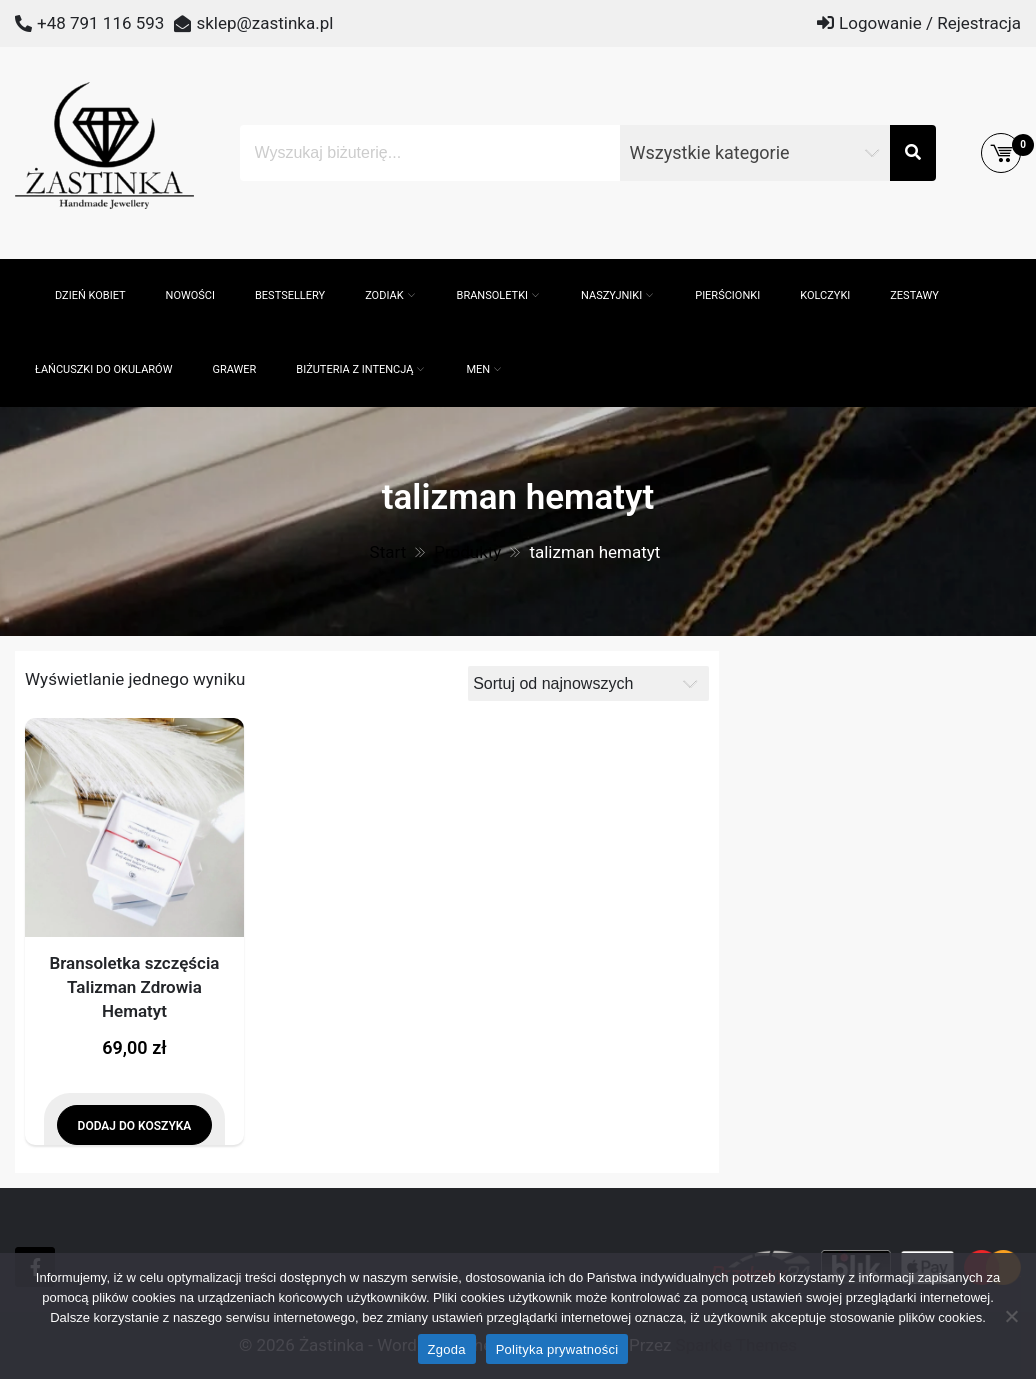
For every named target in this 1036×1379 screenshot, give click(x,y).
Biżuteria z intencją (354, 369)
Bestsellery (290, 295)
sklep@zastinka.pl (264, 23)
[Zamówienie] (588, 683)
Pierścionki (727, 295)
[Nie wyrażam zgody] (1011, 1316)
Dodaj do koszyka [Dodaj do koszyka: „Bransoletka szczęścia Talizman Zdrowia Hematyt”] (135, 1126)
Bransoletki (493, 295)
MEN (478, 369)
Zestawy (914, 295)
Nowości (190, 295)
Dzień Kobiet (90, 295)
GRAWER (234, 369)
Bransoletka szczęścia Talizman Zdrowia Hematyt (134, 987)
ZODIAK (384, 295)
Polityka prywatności (557, 1349)
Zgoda (447, 1349)
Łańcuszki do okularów (103, 369)
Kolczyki (825, 295)
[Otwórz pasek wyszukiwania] (25, 269)
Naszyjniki (611, 295)
